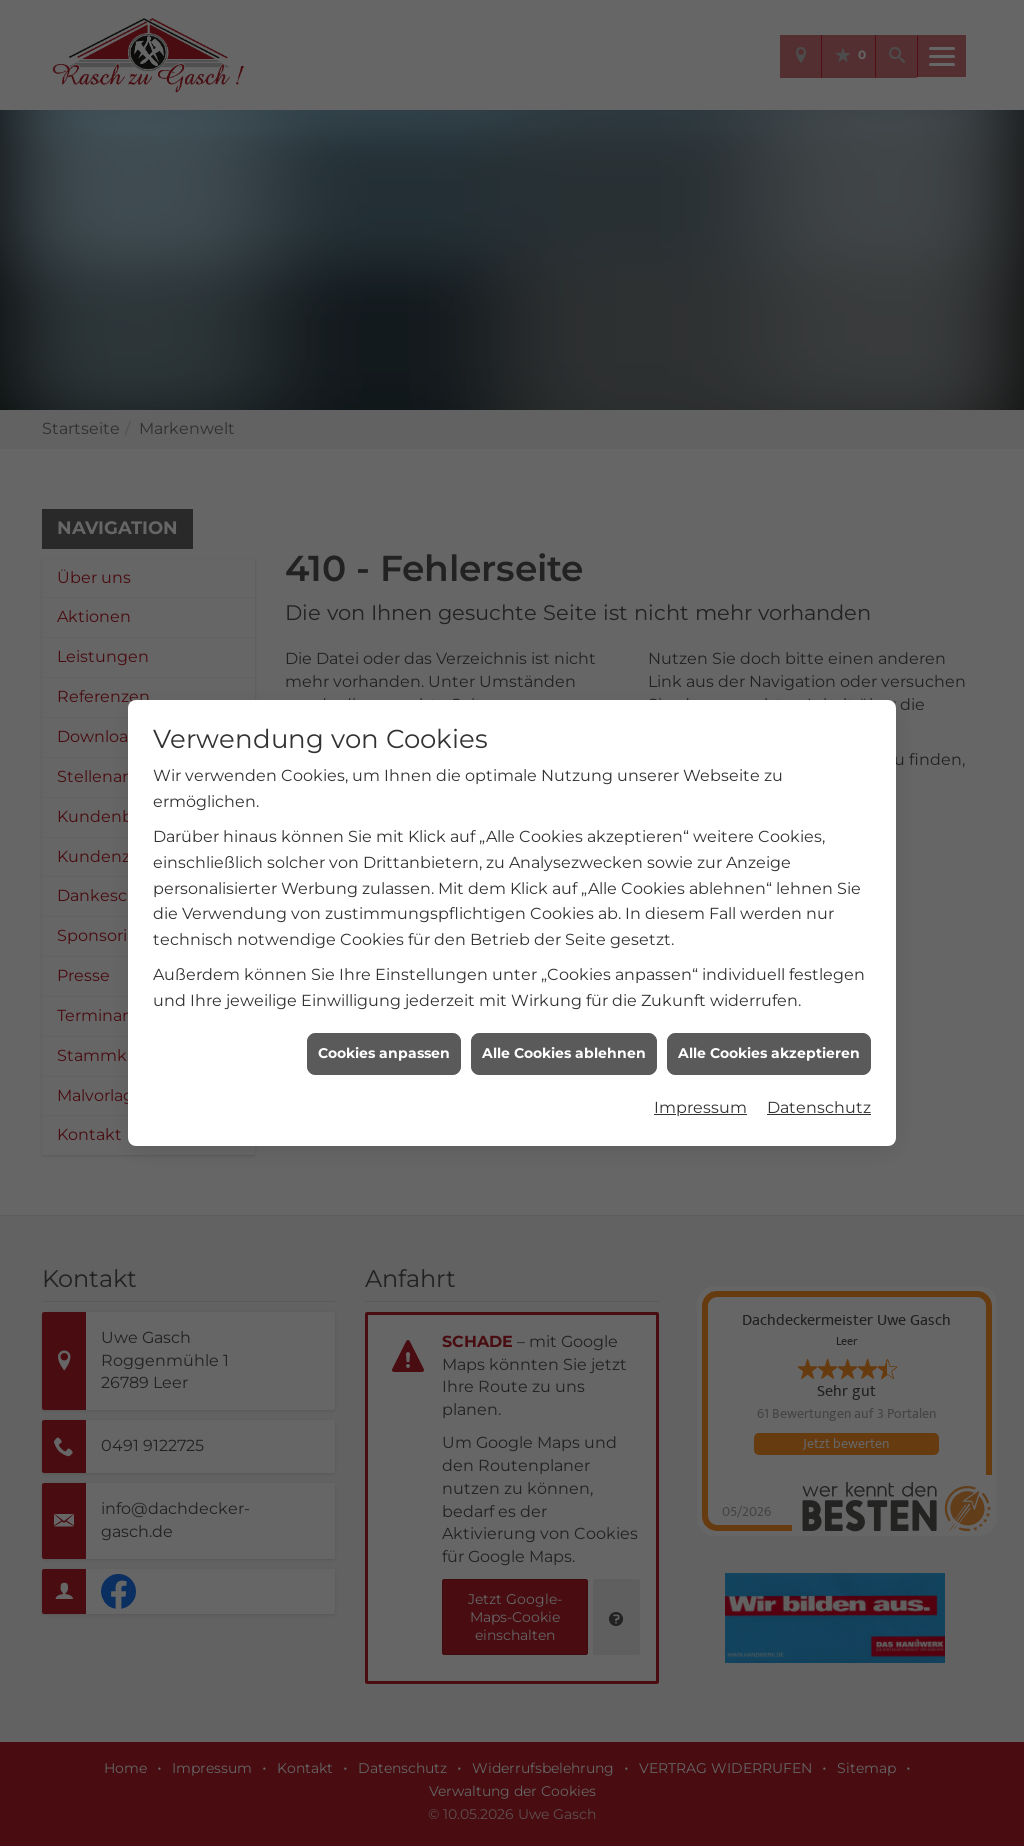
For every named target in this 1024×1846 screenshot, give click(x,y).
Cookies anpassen (384, 1053)
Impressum (700, 1107)
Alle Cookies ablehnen (564, 1053)
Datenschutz (819, 1107)
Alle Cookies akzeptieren (769, 1053)
